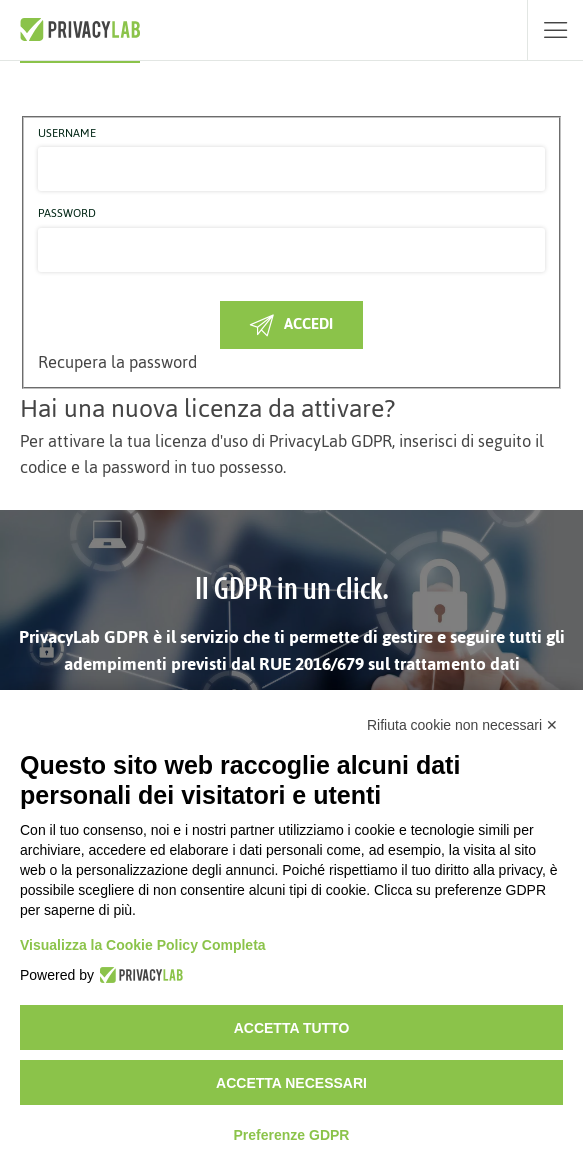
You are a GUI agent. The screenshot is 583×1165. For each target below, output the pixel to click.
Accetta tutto (292, 1028)
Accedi (291, 323)
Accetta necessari (291, 1083)
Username (67, 134)
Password (67, 214)
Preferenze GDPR (292, 1135)
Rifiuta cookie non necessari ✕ (462, 725)
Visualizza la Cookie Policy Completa (143, 945)
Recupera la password (117, 362)
